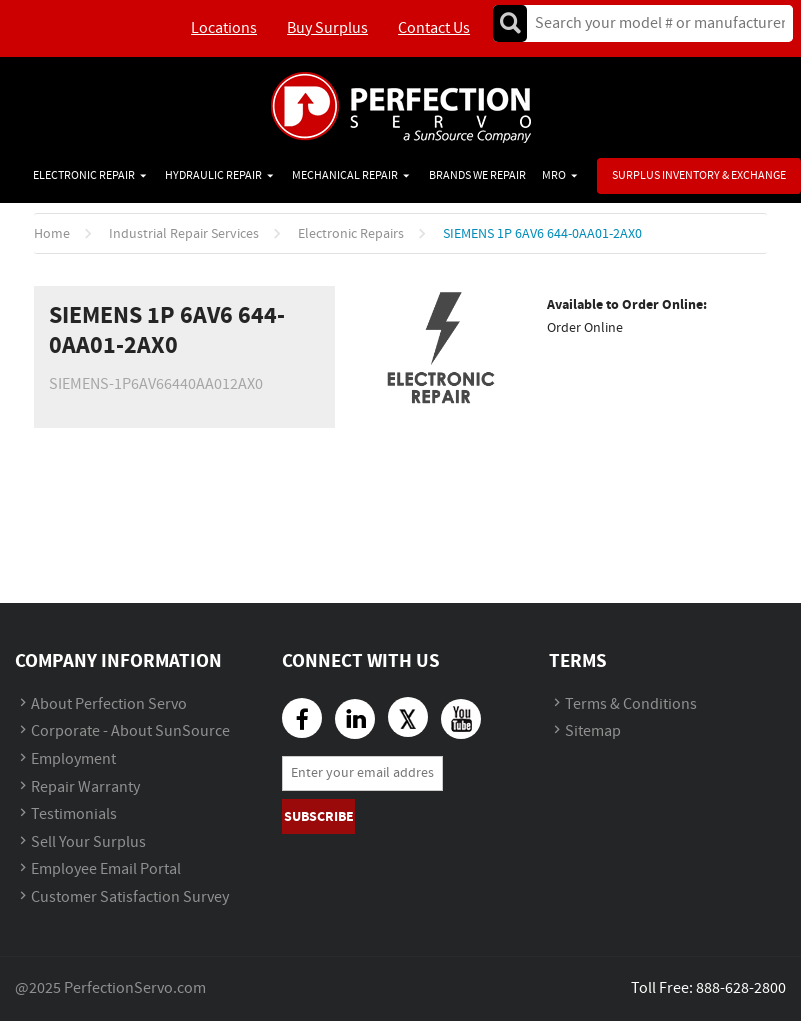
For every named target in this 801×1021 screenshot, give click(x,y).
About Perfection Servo (109, 704)
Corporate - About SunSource (130, 731)
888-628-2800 (741, 988)
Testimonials (74, 814)
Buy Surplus (327, 28)
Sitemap (593, 731)
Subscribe (319, 816)
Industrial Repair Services (184, 234)
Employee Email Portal (106, 869)
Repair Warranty (85, 787)
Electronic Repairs (351, 234)
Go (510, 23)
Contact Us (434, 28)
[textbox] (653, 23)
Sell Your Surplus (88, 842)
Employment (73, 759)
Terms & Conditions (631, 704)
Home (52, 234)
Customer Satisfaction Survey (130, 897)
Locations (224, 28)
